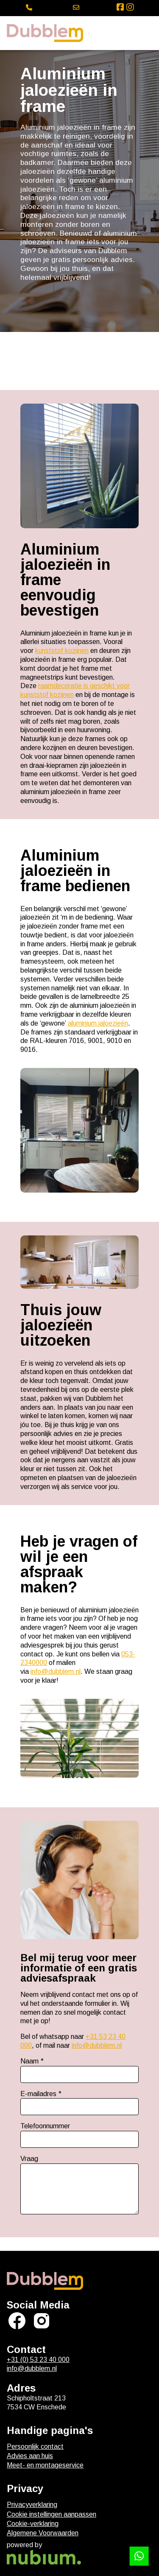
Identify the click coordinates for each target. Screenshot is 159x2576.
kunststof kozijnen (62, 650)
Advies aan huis (30, 2455)
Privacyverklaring (32, 2504)
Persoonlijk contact (35, 2446)
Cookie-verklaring (33, 2523)
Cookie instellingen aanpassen (51, 2514)
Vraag (29, 2158)
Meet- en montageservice (45, 2465)
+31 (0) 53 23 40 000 (38, 2359)
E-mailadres (38, 2093)
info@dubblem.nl (56, 1671)
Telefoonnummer (45, 2126)
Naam (29, 2061)
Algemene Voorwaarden (42, 2533)
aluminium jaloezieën (98, 1023)
